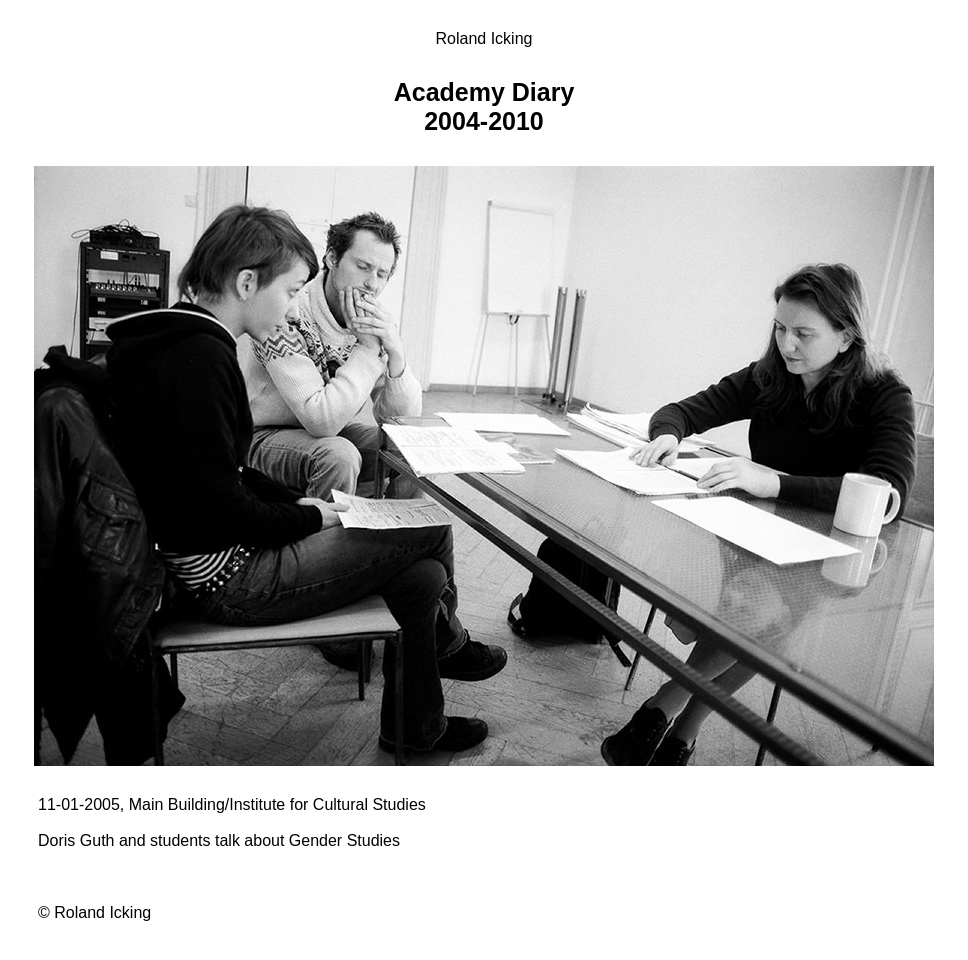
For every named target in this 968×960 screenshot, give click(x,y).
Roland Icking (484, 38)
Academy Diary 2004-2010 (484, 106)
